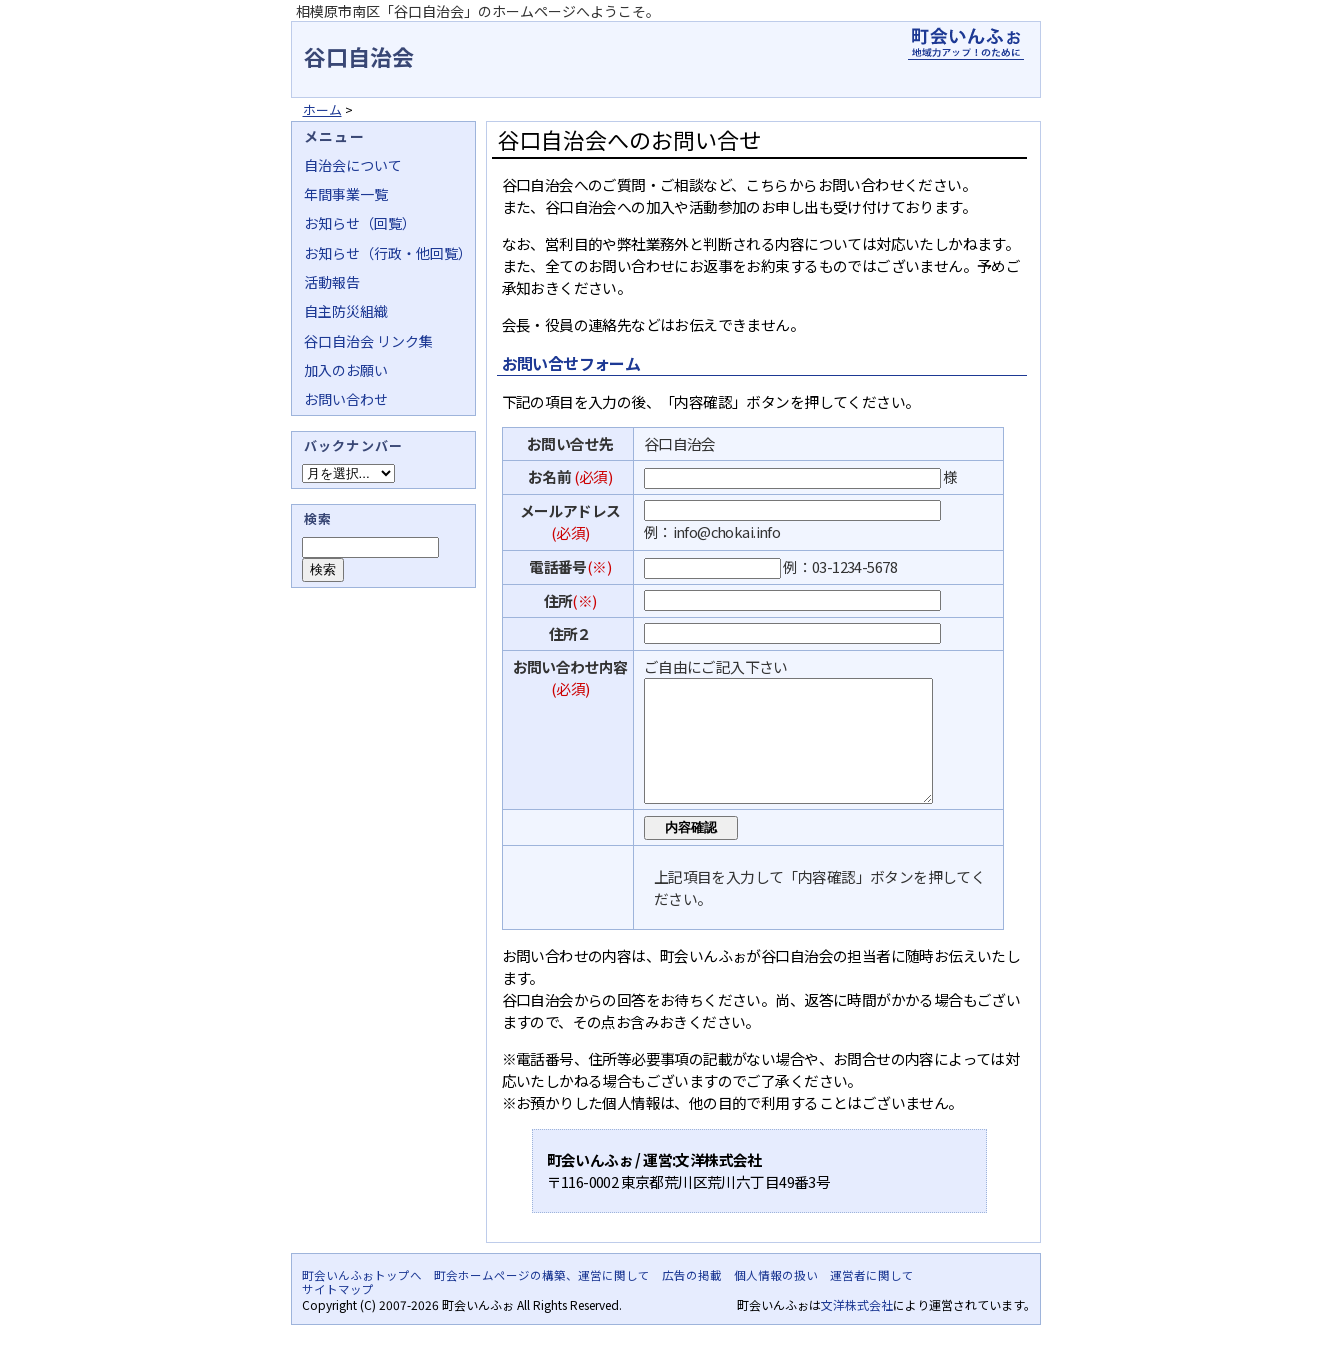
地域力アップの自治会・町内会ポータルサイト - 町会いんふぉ (966, 44)
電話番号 (558, 566)
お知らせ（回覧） (360, 223)
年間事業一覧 (346, 194)
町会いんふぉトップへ (362, 1299)
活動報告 (332, 282)
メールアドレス (570, 510)
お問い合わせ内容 (570, 666)
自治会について (353, 165)
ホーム (322, 109)
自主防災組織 (346, 311)
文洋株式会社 (857, 1328)
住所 (558, 600)
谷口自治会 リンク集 (368, 341)
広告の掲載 (692, 1299)
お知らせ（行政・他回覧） (388, 253)
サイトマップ (338, 1313)
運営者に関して (872, 1299)
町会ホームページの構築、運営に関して (542, 1299)
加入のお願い (346, 370)
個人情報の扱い (776, 1299)
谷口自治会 (359, 56)
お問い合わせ (346, 399)
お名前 (549, 476)
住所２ (570, 633)
